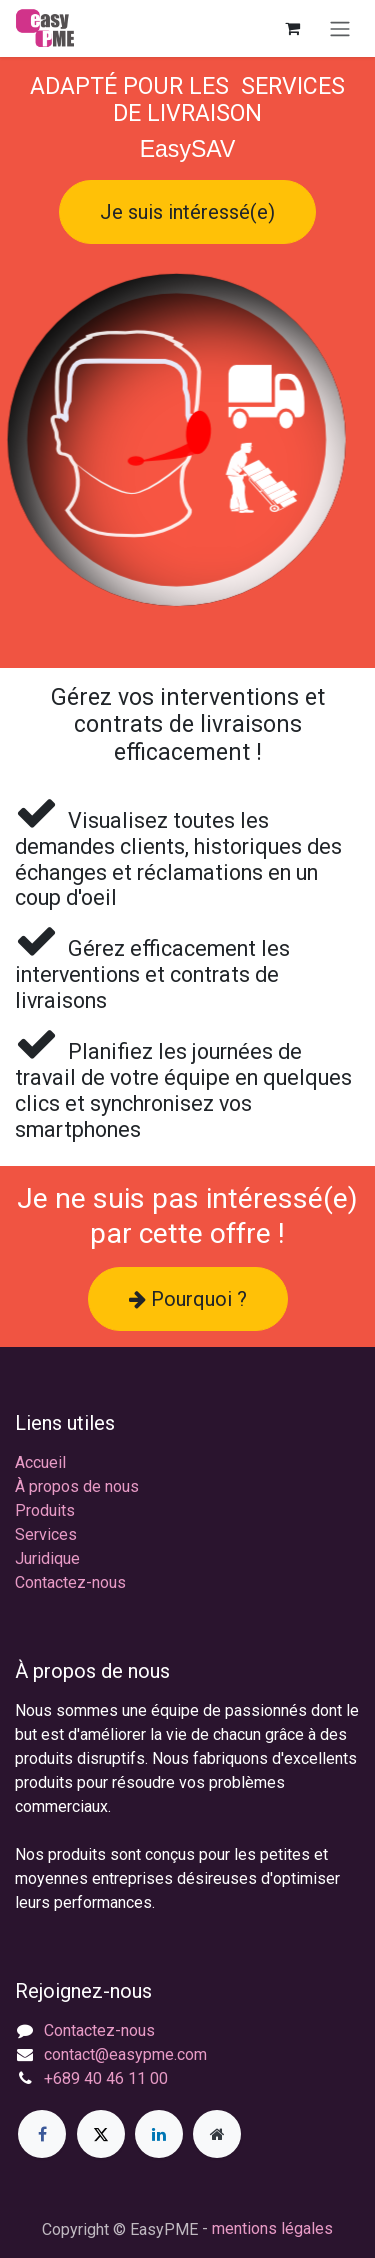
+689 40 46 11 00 (106, 2078)
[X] (101, 2134)
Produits (45, 1510)
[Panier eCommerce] (292, 28)
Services (46, 1534)
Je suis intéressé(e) (187, 212)
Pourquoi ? (188, 1299)
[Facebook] (42, 2134)
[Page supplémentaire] (217, 2134)
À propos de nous (77, 1486)
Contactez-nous (70, 1582)
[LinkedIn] (159, 2134)
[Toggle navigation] (340, 28)
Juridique (47, 1558)
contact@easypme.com (125, 2054)
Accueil (40, 1462)
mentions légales (272, 2228)
